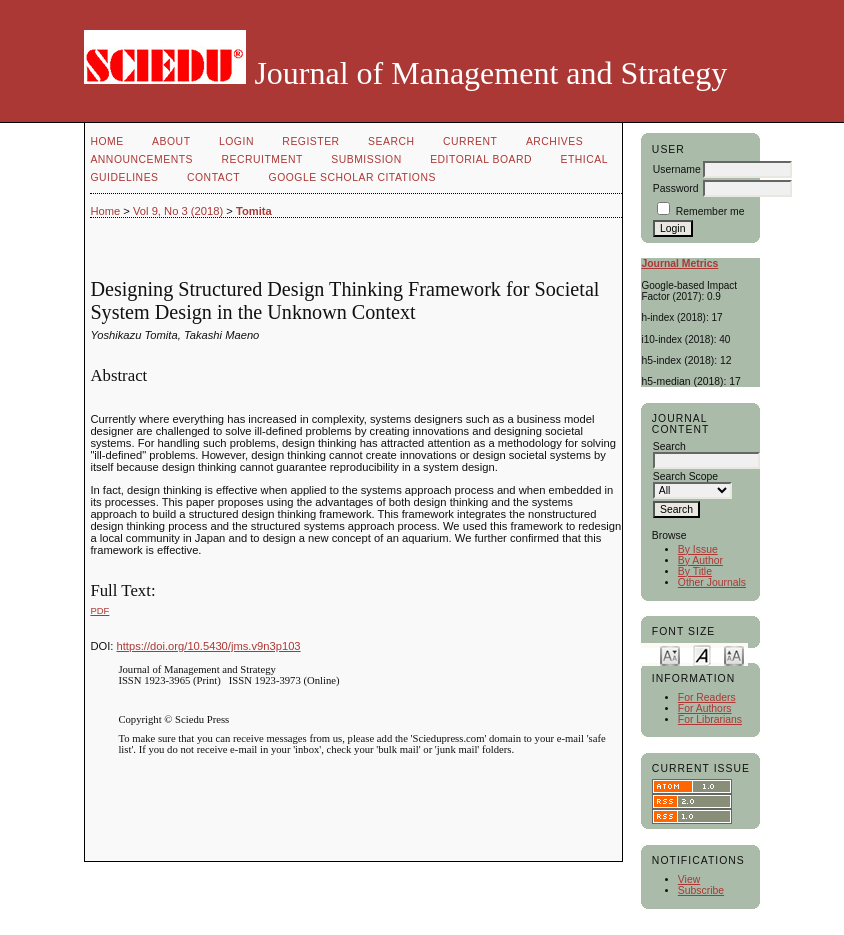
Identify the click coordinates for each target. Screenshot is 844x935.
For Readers (707, 697)
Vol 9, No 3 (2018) (178, 211)
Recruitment (261, 159)
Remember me (710, 211)
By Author (700, 560)
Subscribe (701, 890)
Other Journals (712, 582)
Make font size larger (734, 654)
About (171, 141)
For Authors (705, 708)
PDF (99, 610)
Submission (366, 159)
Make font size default (702, 654)
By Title (695, 571)
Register (310, 141)
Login (236, 141)
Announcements (141, 159)
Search (391, 141)
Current (470, 141)
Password (676, 188)
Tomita (254, 211)
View (689, 879)
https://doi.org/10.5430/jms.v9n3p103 (209, 646)
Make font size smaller (670, 654)
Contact (213, 177)
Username (677, 169)
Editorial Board (481, 159)
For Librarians (710, 719)
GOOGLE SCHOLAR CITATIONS (352, 177)
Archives (554, 141)
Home (106, 141)
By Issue (698, 549)
